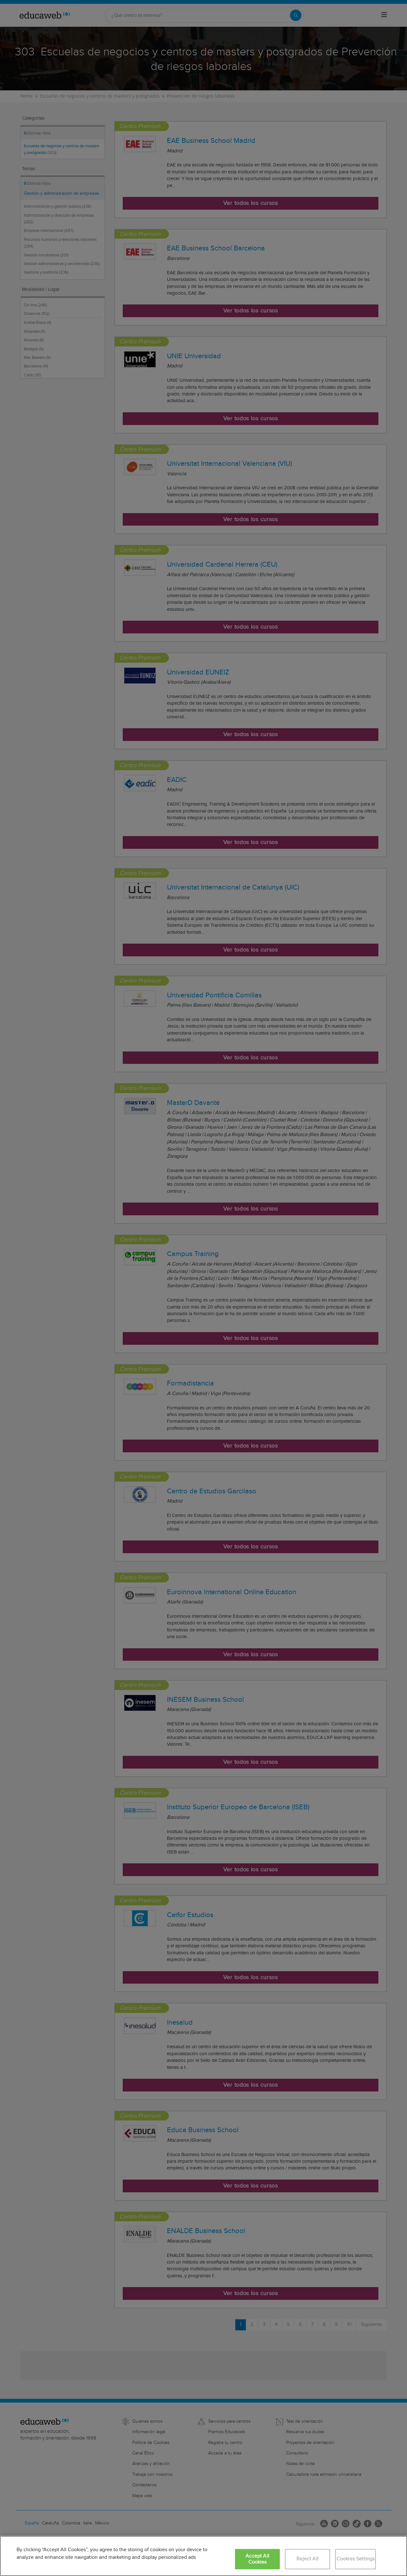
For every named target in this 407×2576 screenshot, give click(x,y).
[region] (203, 2556)
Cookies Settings (355, 2559)
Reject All (307, 2559)
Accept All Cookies (257, 2559)
